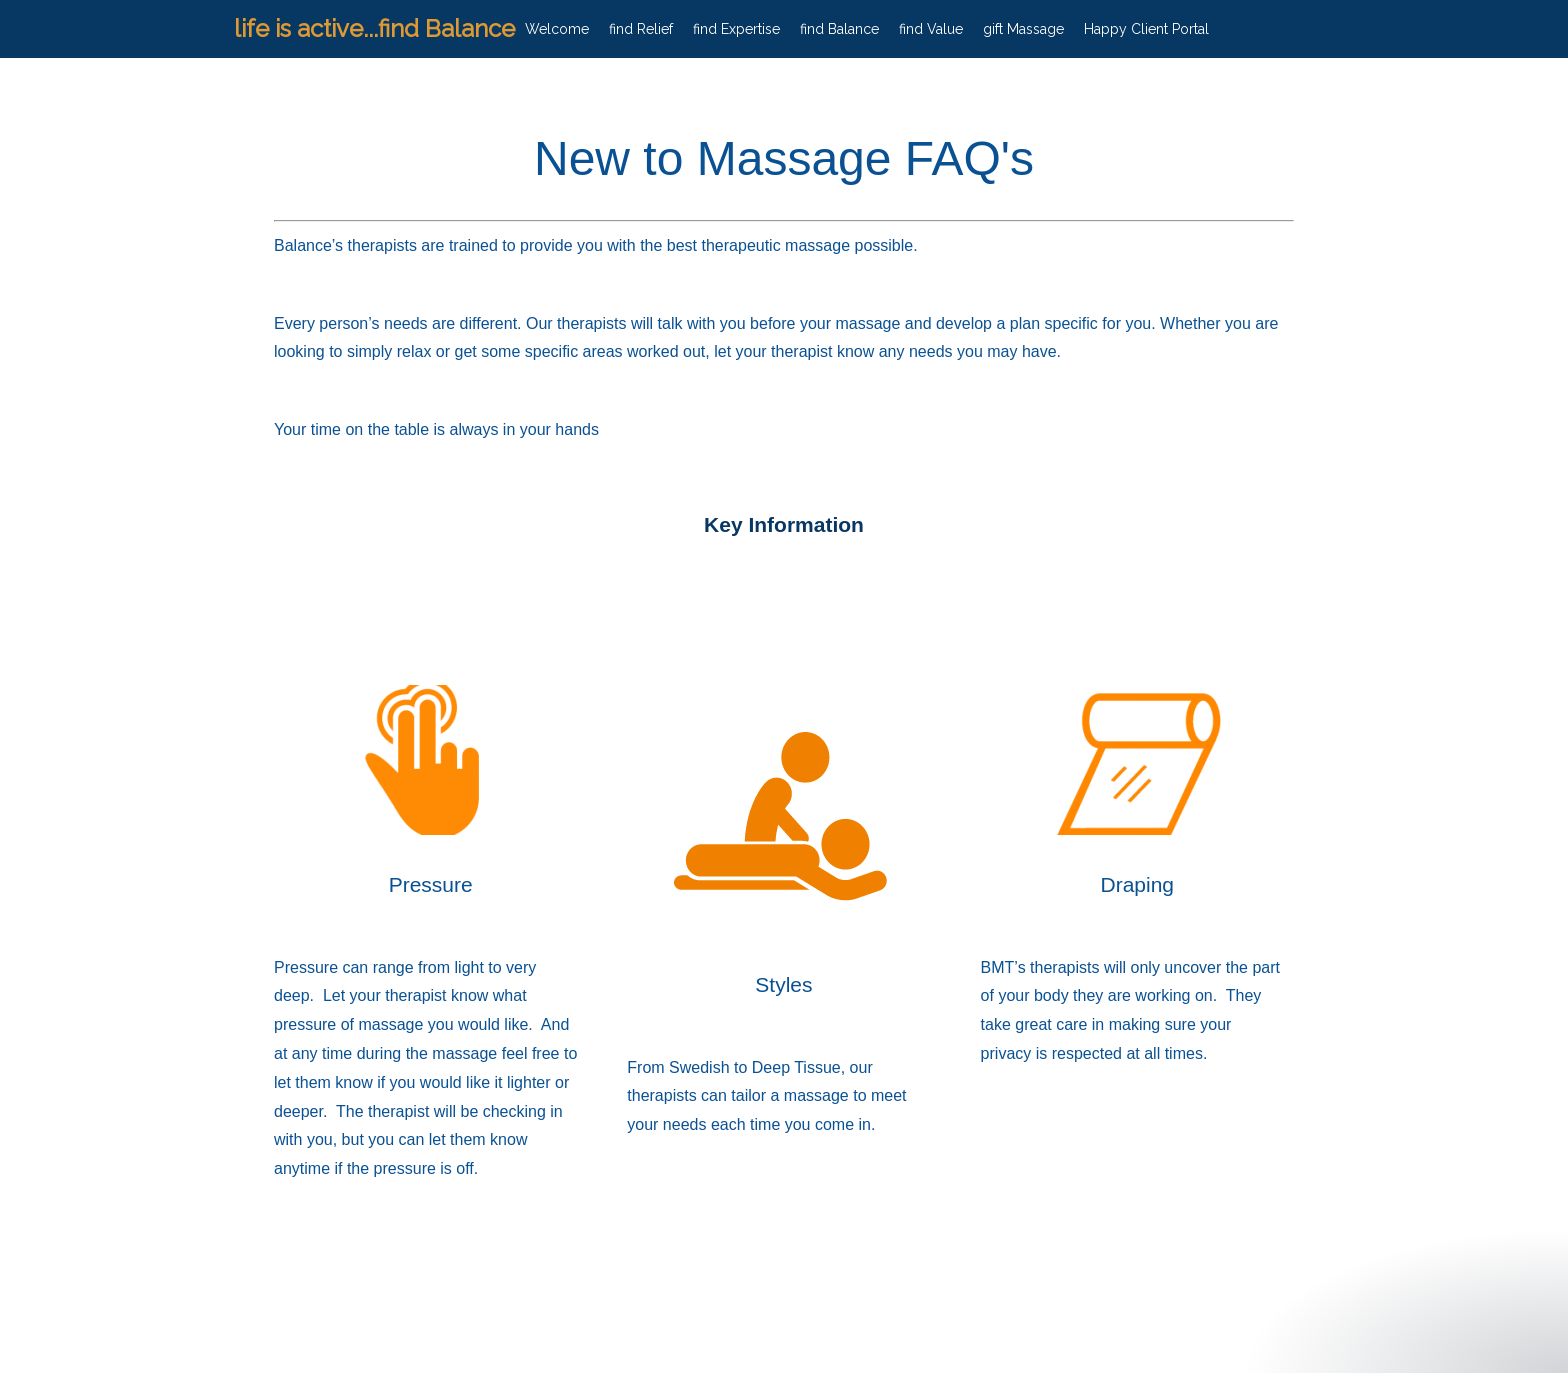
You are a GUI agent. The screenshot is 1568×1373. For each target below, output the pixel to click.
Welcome (557, 29)
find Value (931, 29)
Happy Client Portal (1146, 29)
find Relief (641, 29)
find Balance (839, 29)
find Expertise (736, 29)
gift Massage (1023, 29)
